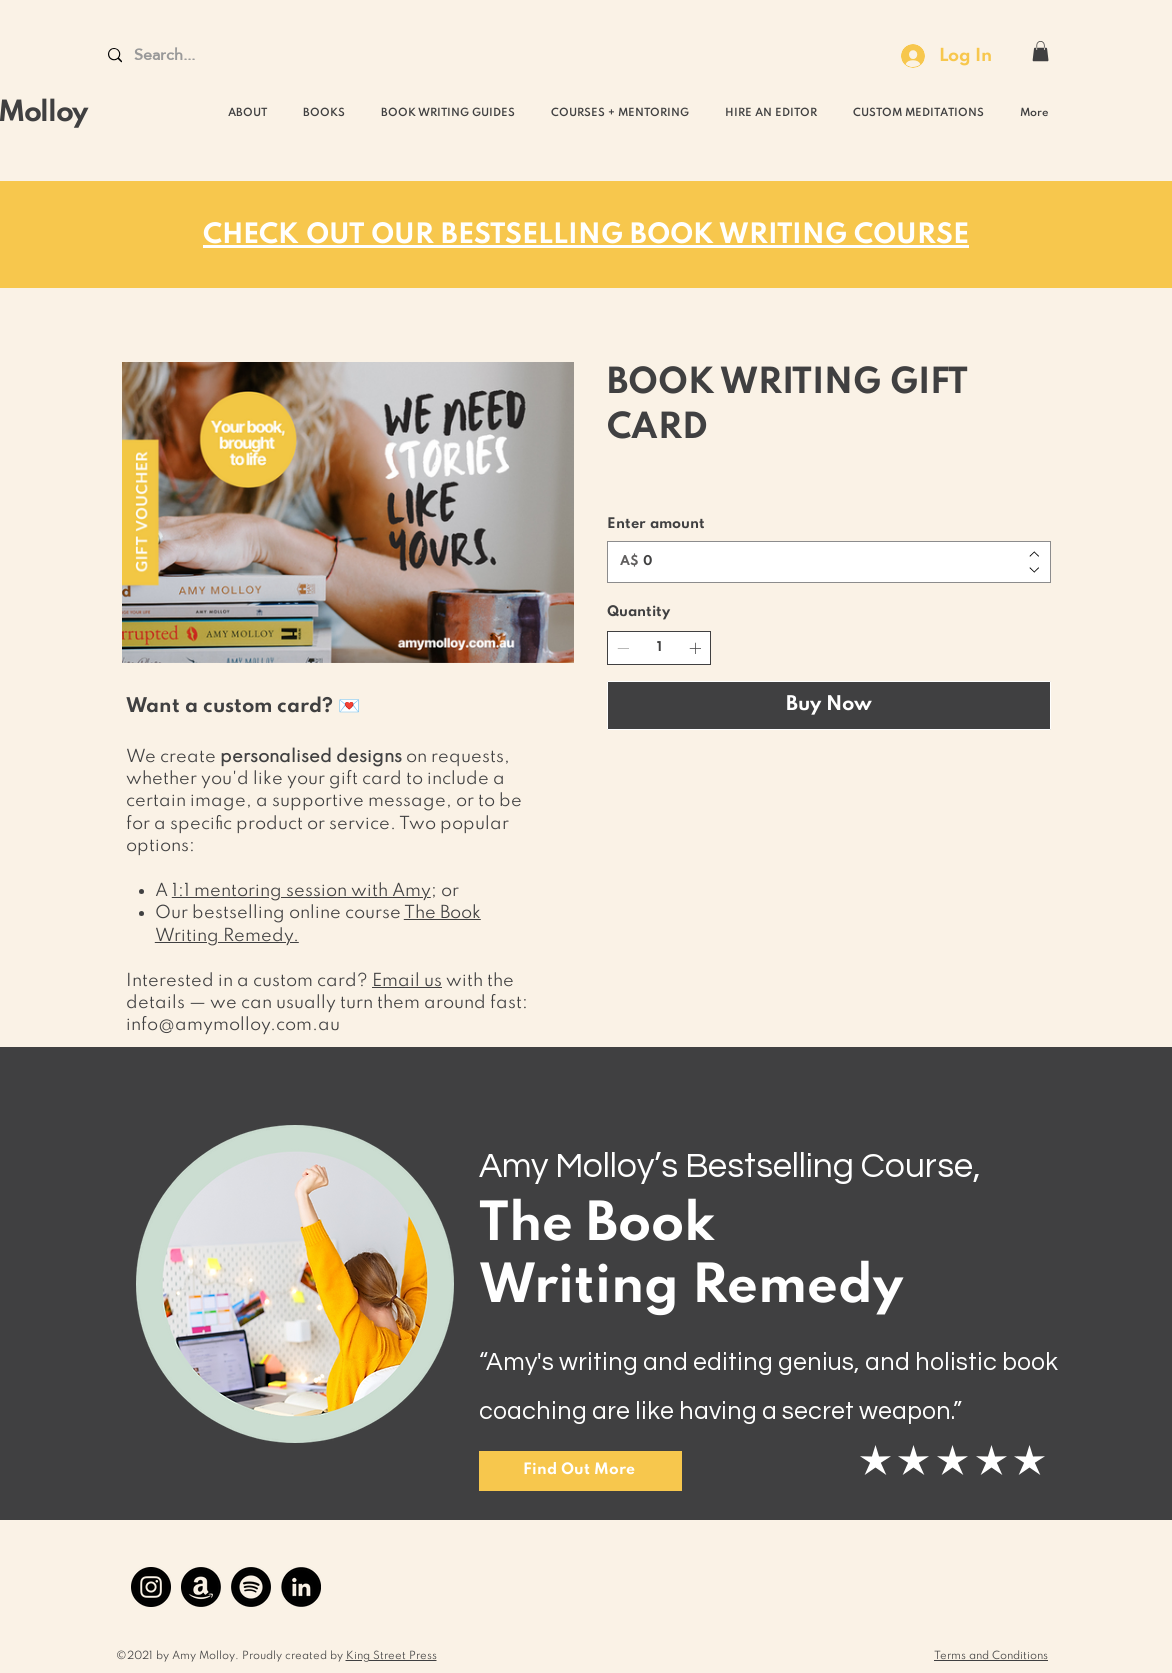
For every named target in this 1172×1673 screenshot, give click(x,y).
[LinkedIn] (301, 1587)
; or (445, 891)
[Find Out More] (580, 1471)
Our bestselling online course (279, 913)
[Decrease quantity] (623, 648)
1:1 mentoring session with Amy (301, 891)
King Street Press (391, 1656)
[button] (1040, 51)
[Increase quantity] (695, 648)
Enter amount (656, 524)
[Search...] (186, 55)
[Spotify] (251, 1587)
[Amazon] (201, 1587)
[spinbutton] (659, 648)
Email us (407, 981)
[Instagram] (151, 1587)
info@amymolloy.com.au (233, 1025)
